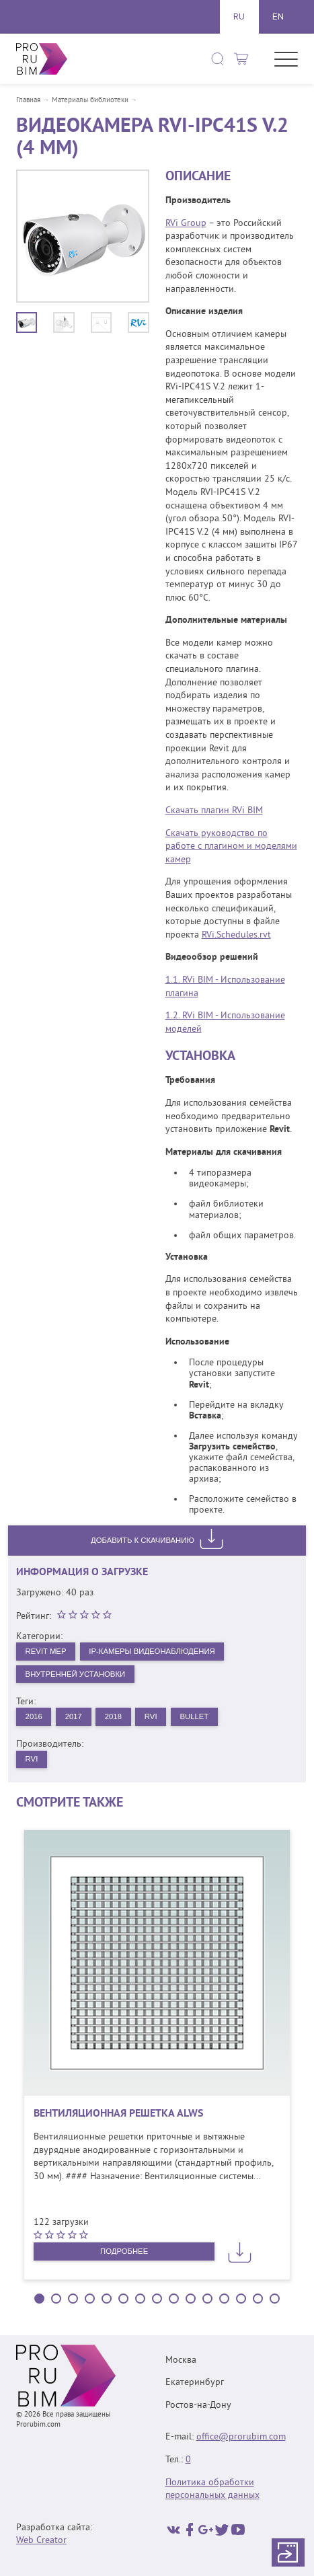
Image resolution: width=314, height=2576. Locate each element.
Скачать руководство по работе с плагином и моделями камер (231, 847)
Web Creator (41, 2541)
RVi (158, 1719)
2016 (35, 1719)
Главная (28, 100)
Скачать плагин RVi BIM (214, 811)
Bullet (204, 1719)
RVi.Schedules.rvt (236, 935)
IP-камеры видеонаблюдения (160, 1652)
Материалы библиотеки (90, 100)
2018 (119, 1719)
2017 (77, 1719)
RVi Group (185, 223)
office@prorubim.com (241, 2438)
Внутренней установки (78, 1675)
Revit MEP (47, 1652)
